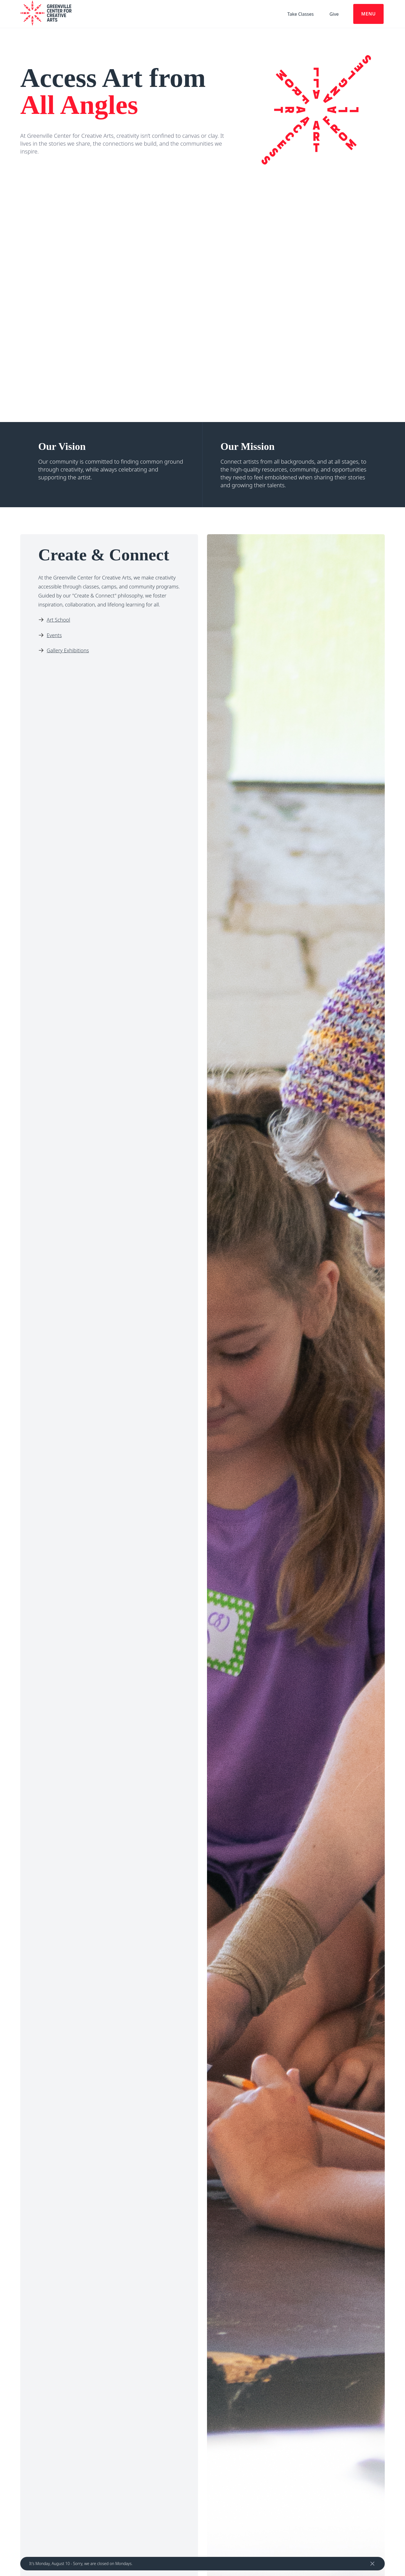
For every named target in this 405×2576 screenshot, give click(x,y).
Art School (58, 619)
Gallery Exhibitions (68, 650)
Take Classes (300, 14)
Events (54, 635)
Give (334, 14)
